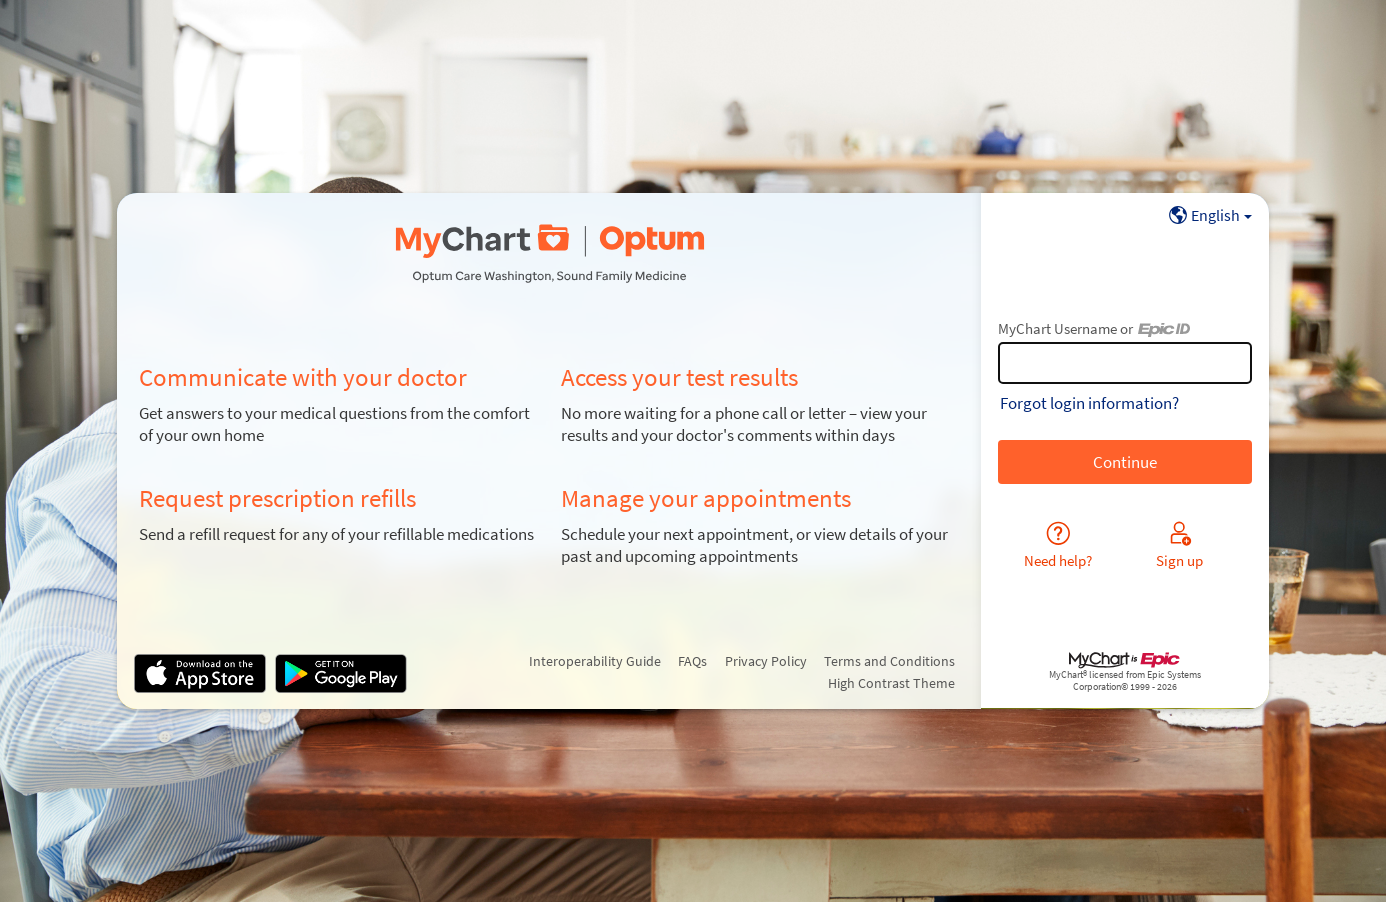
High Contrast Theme (891, 683)
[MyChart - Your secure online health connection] (549, 254)
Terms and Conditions (889, 661)
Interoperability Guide (595, 661)
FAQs (692, 661)
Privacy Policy (766, 661)
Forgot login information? (1089, 403)
